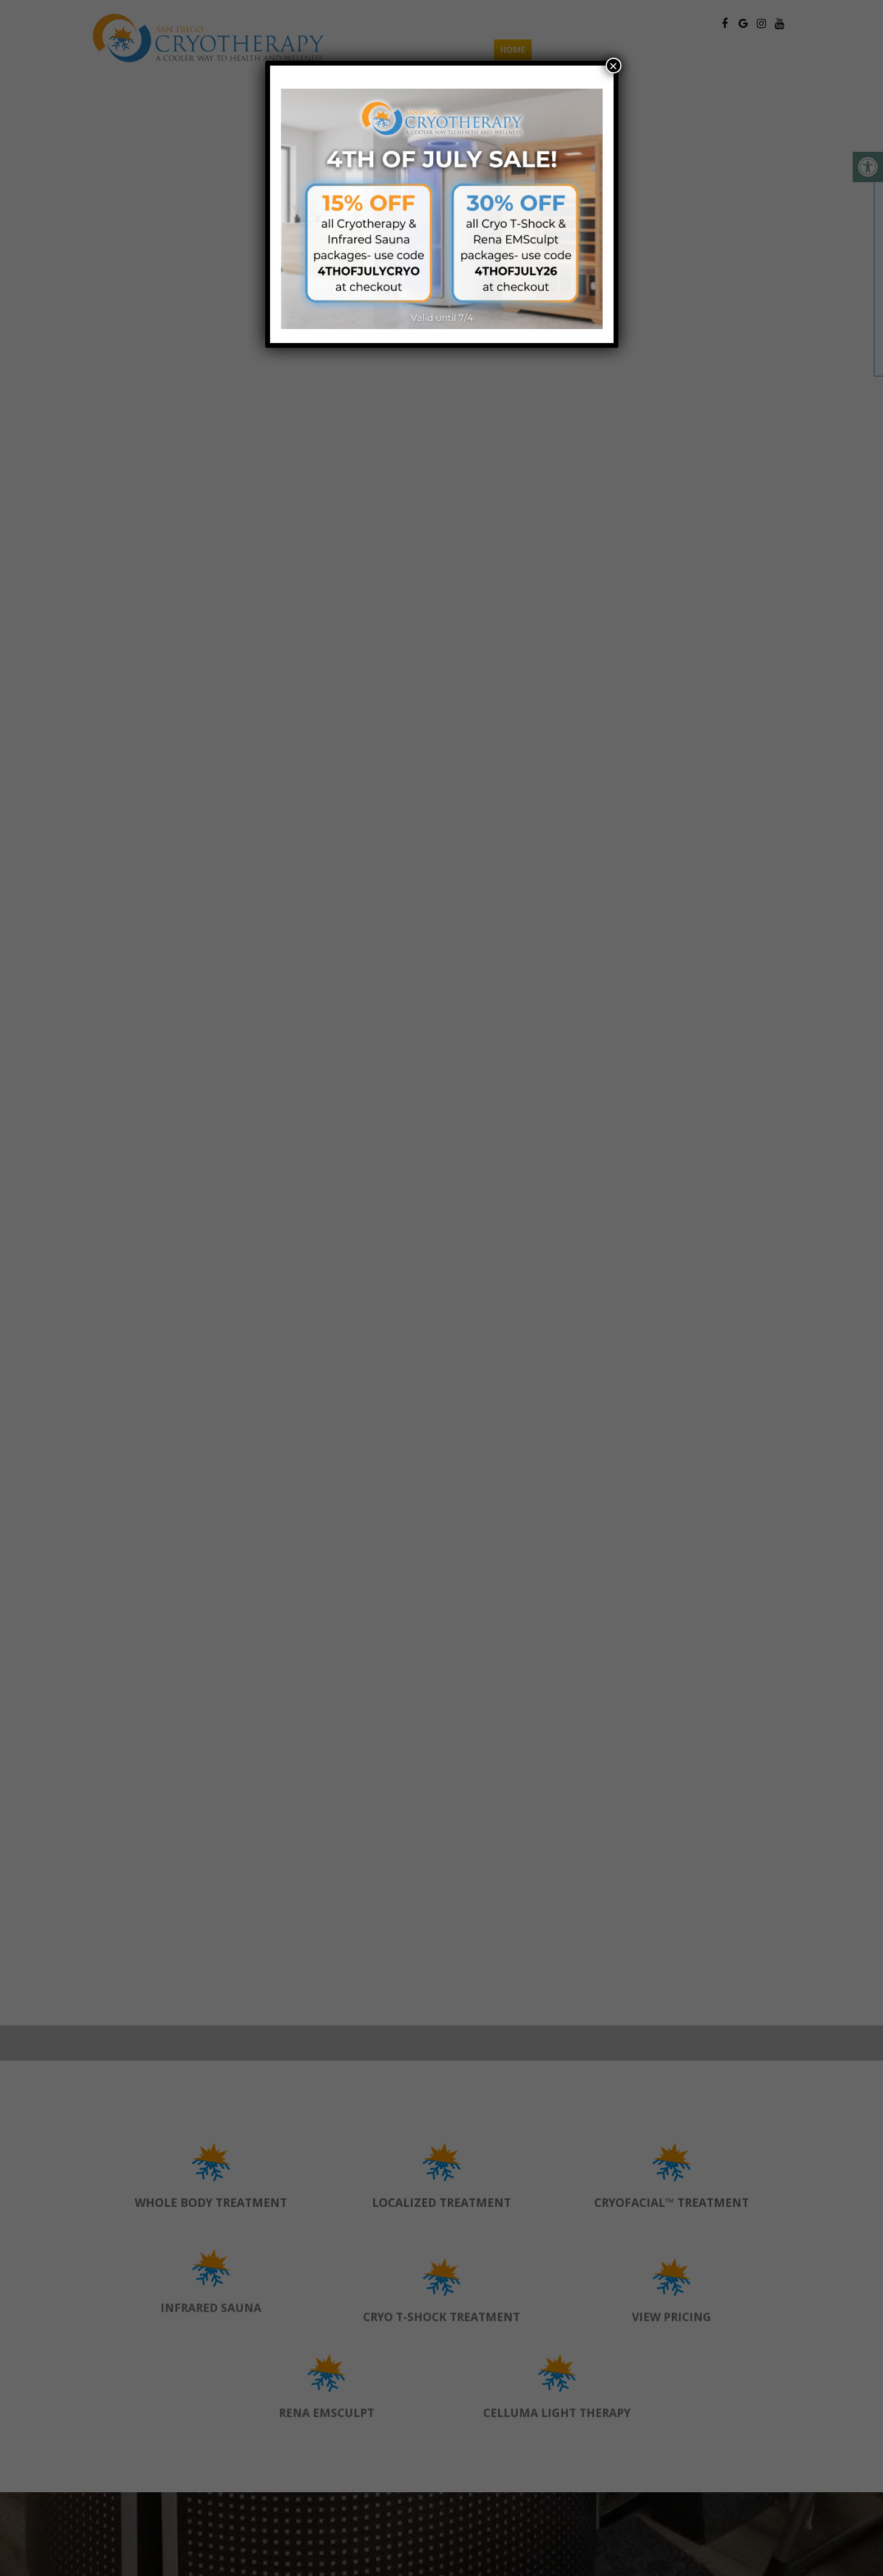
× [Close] (613, 65)
